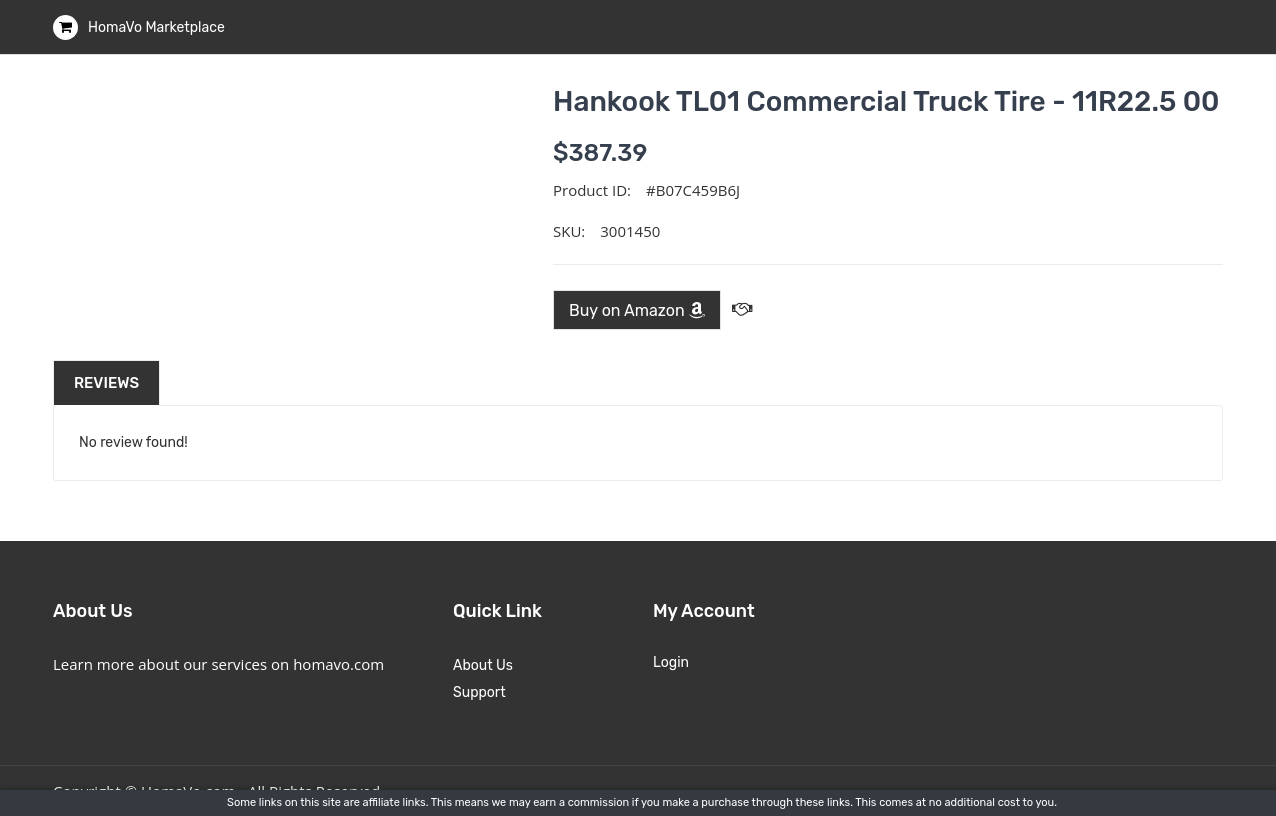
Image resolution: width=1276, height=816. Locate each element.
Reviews (106, 383)
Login (671, 662)
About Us (483, 665)
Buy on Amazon (637, 310)
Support (479, 692)
